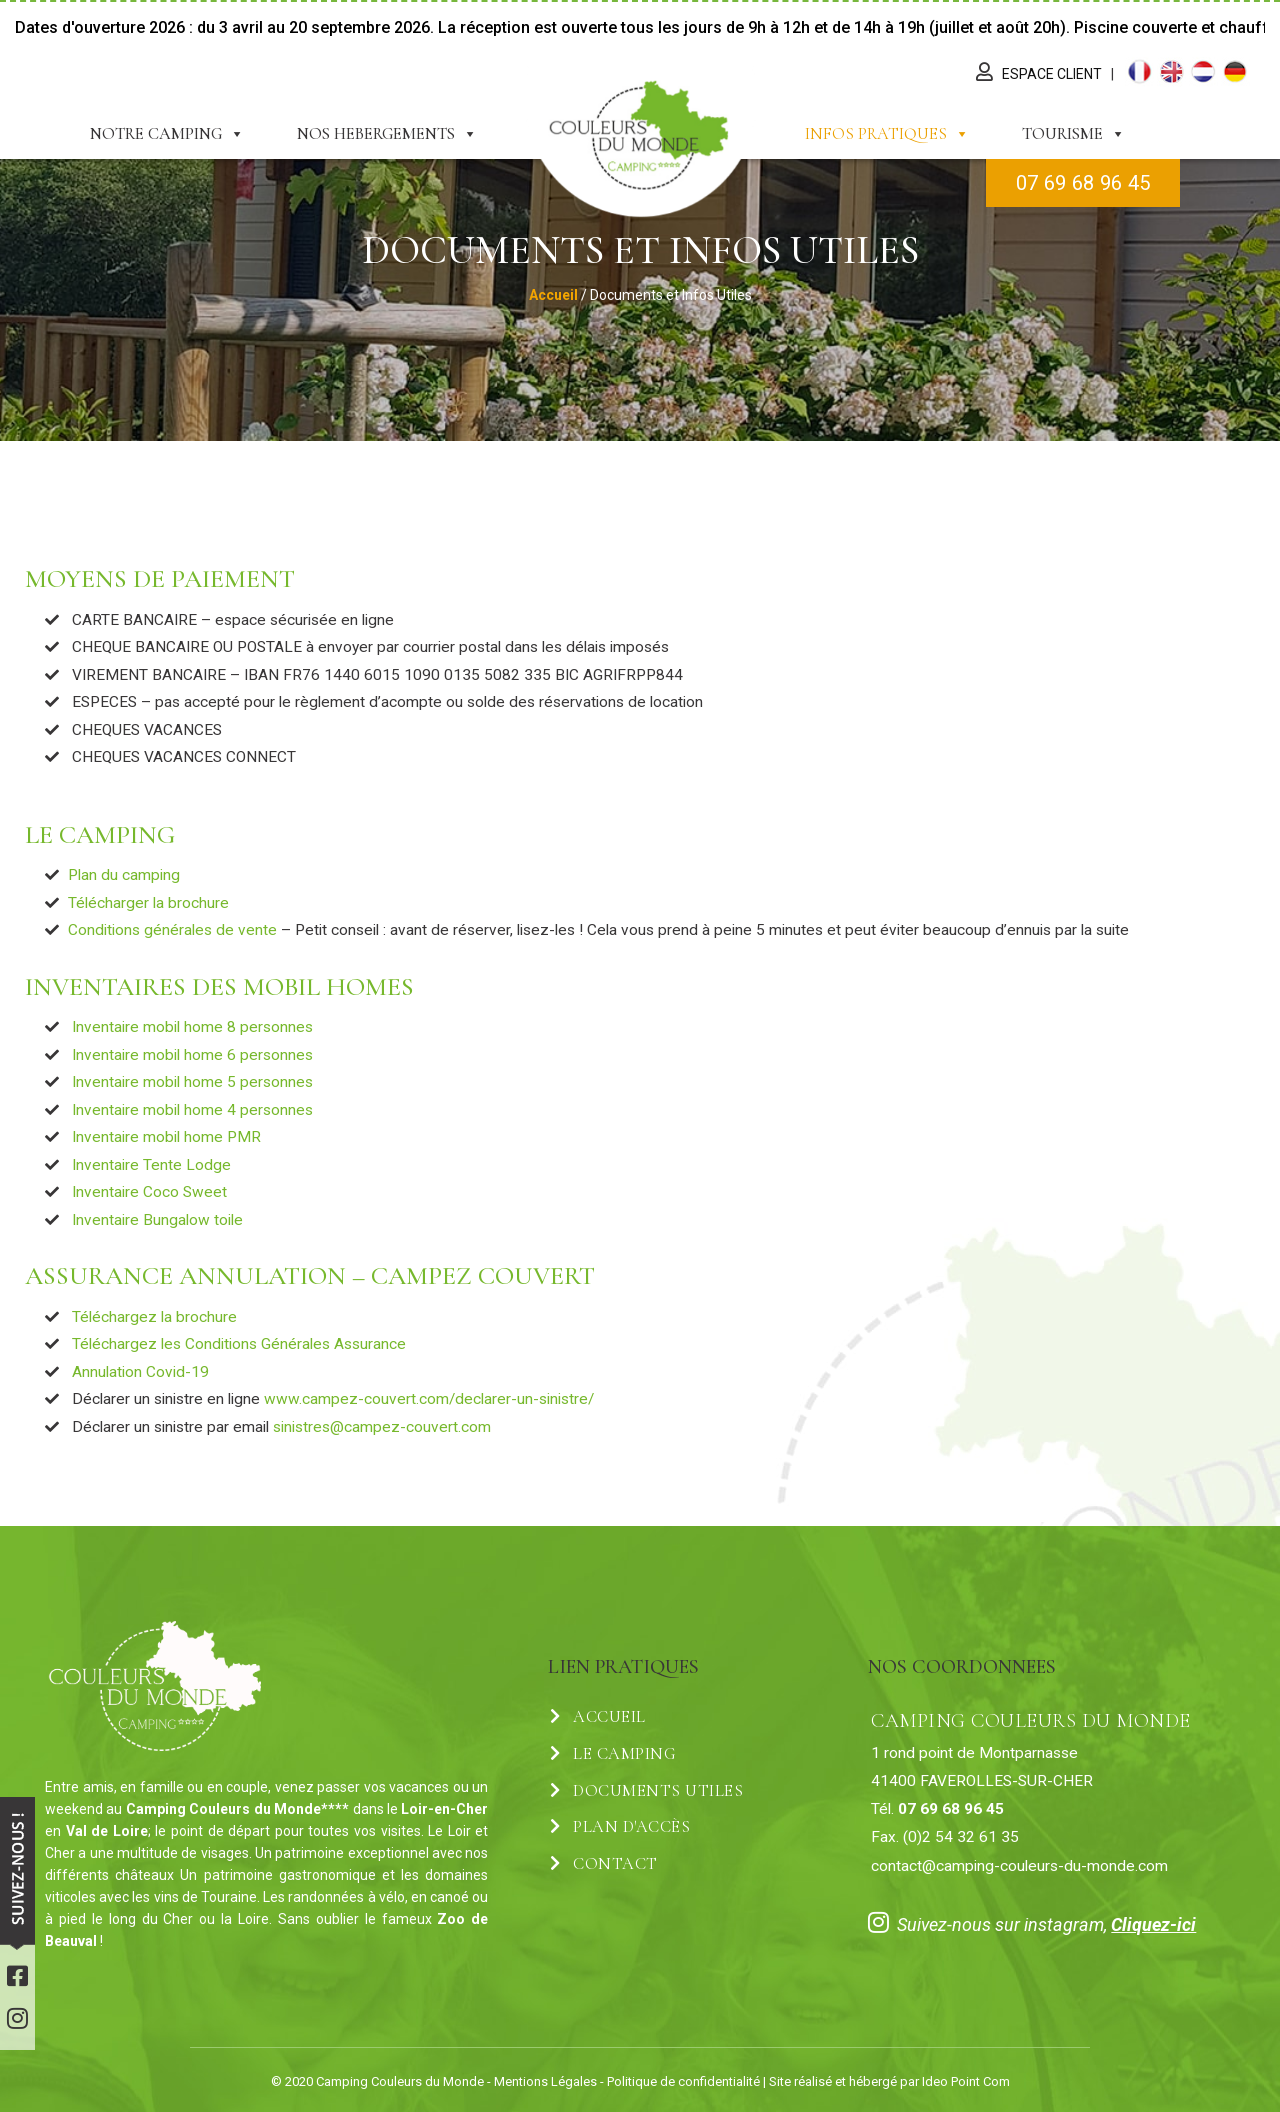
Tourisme (1074, 134)
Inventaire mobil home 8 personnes (192, 1027)
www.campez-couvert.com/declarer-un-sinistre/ (429, 1399)
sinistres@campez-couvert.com (382, 1427)
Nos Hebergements (387, 134)
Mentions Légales (545, 2081)
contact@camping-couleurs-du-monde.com (1019, 1866)
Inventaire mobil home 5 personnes (192, 1082)
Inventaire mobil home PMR (166, 1137)
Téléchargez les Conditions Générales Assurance (237, 1344)
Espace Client (1053, 74)
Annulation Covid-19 (138, 1372)
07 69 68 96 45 (1083, 183)
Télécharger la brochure (148, 903)
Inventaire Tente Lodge (151, 1165)
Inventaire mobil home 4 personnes (192, 1110)
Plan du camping (124, 875)
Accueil (598, 1717)
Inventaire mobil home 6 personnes (192, 1055)
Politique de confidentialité (683, 2081)
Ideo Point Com (966, 2081)
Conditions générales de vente (172, 930)
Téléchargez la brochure (154, 1317)
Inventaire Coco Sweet (149, 1192)
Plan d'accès (620, 1827)
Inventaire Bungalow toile (157, 1220)
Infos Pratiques (887, 134)
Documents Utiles (646, 1791)
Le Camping (612, 1754)
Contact (604, 1864)
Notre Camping (167, 134)
